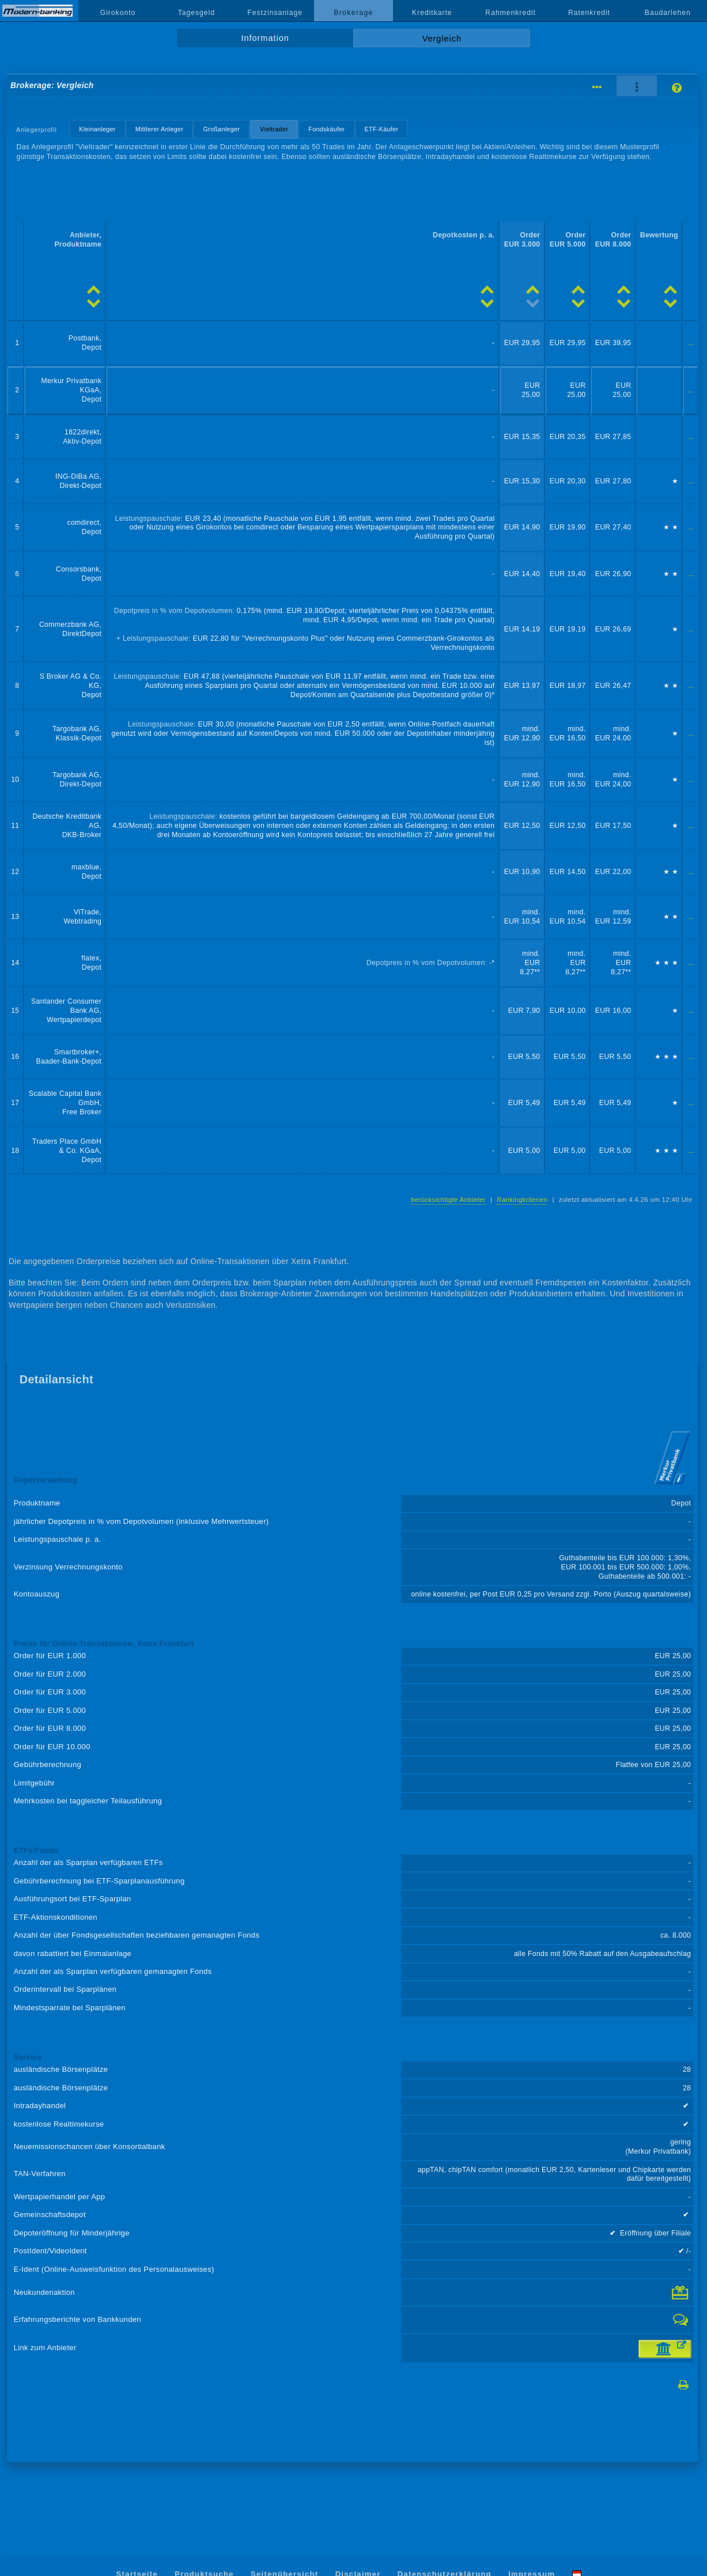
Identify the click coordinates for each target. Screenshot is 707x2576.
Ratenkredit (589, 13)
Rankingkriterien (522, 1199)
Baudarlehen (668, 13)
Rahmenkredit (510, 13)
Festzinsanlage (275, 13)
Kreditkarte (432, 13)
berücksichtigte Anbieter (448, 1199)
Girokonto (118, 13)
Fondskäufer (326, 129)
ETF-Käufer (382, 129)
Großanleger (221, 129)
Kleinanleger (97, 129)
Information (265, 38)
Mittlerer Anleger (159, 129)
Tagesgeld (196, 13)
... (691, 343)
